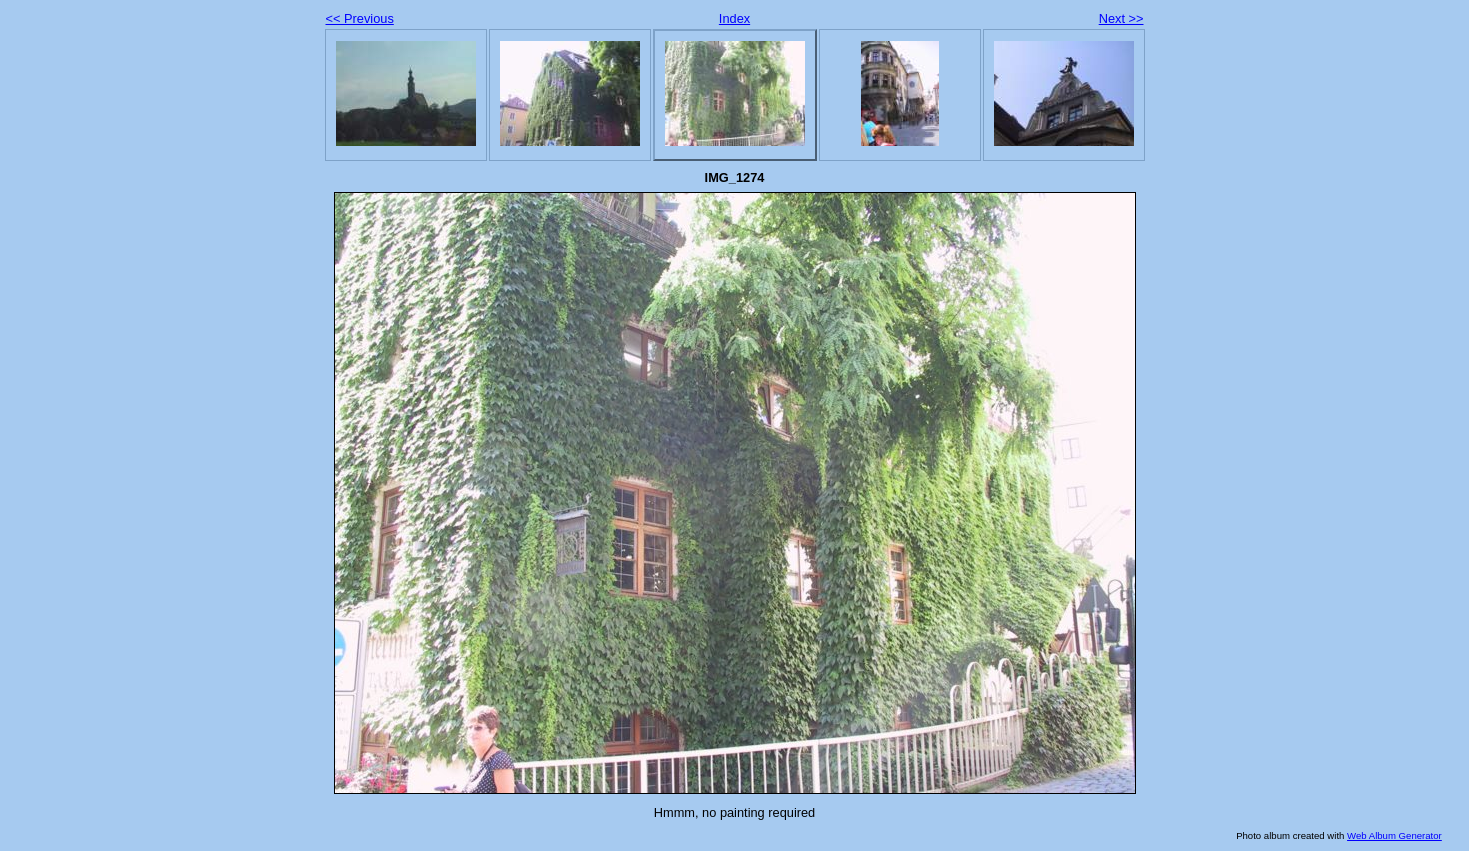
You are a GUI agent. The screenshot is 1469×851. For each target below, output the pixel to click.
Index (734, 18)
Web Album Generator (1394, 835)
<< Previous (360, 18)
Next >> (1121, 18)
